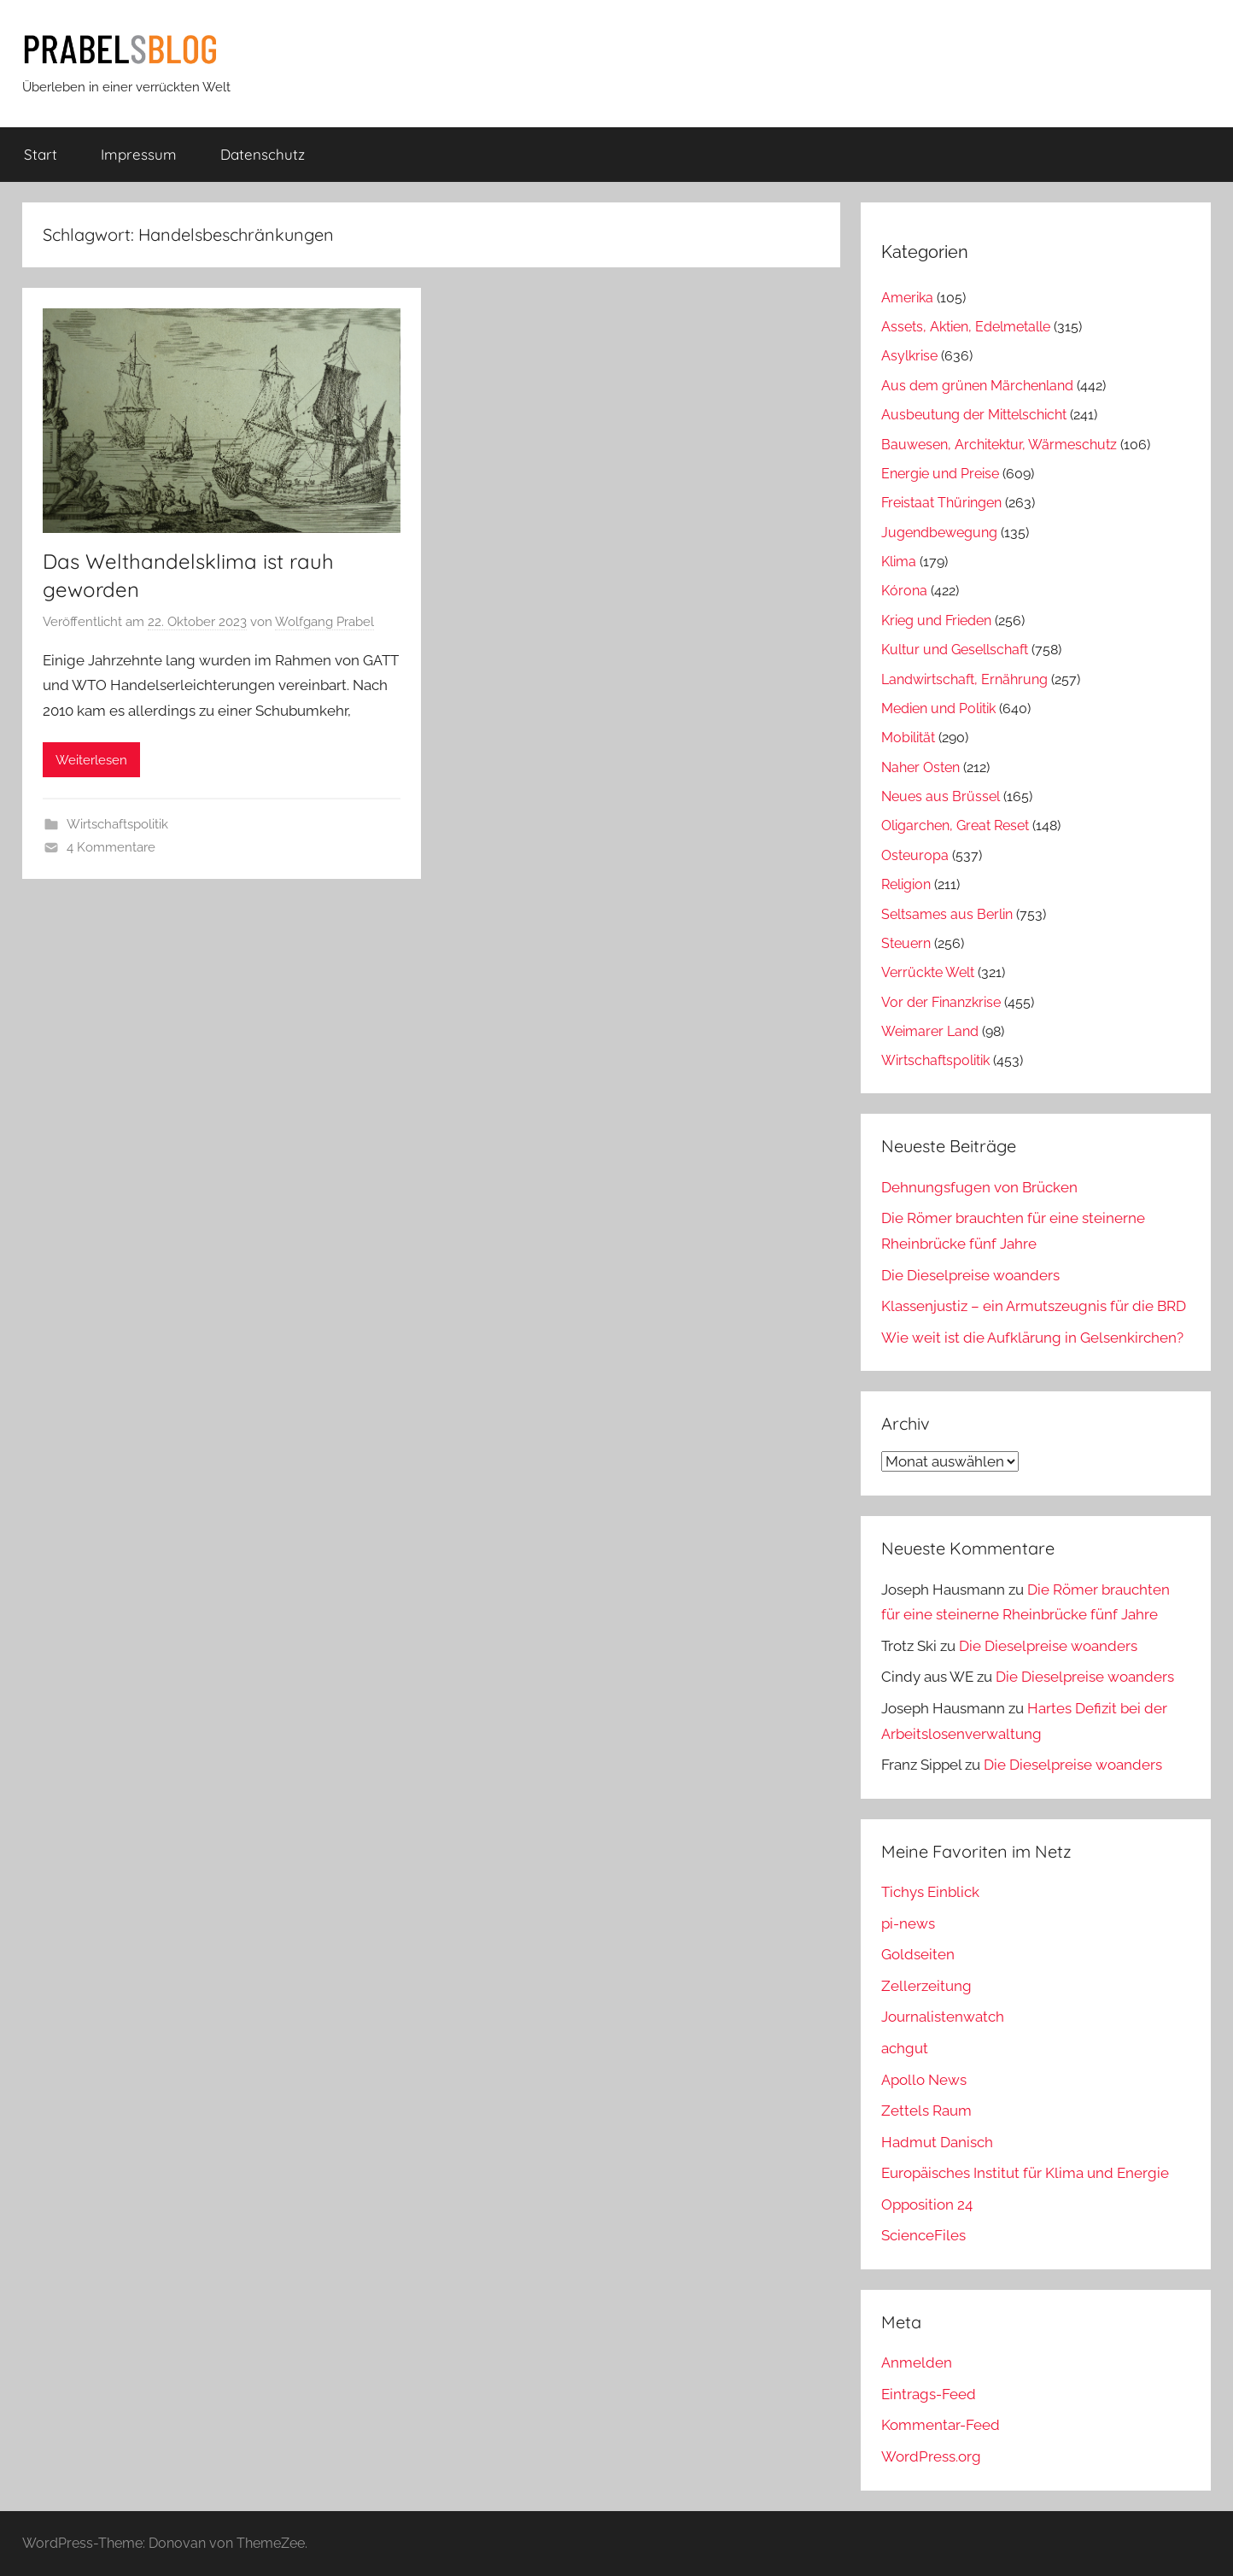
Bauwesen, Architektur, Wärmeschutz (999, 444)
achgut (904, 2048)
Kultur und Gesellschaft (954, 649)
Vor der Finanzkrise (941, 1002)
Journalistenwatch (942, 2016)
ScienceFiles (923, 2235)
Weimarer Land (930, 1031)
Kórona (904, 591)
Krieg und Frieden (936, 620)
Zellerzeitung (926, 1985)
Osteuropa (915, 855)
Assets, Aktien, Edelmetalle (965, 327)
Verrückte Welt (927, 972)
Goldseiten (918, 1954)
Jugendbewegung (939, 532)
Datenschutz (262, 154)
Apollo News (924, 2079)
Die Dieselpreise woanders (970, 1275)
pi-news (908, 1923)
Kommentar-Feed (940, 2424)
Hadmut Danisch (937, 2142)
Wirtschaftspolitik (117, 824)
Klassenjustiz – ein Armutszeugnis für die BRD (1033, 1305)
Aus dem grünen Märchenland (977, 386)
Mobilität (908, 737)
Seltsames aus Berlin (947, 914)
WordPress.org (931, 2456)
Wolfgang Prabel (324, 621)
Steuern (906, 943)
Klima (898, 561)
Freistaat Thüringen (941, 503)
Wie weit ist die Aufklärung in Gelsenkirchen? (1032, 1337)
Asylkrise (909, 356)
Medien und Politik (938, 708)
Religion (906, 884)
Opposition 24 (927, 2204)
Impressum (139, 154)
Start (40, 154)
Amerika (907, 298)
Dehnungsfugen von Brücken (979, 1187)
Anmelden (916, 2362)
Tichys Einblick (930, 1891)
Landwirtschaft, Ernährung (964, 679)
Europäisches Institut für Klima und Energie (1025, 2172)
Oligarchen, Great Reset (955, 825)
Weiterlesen (91, 760)
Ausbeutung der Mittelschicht (973, 415)
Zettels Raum (926, 2110)
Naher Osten (920, 767)
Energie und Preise (940, 473)
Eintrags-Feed (928, 2394)
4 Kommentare (111, 847)
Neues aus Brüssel (940, 796)
